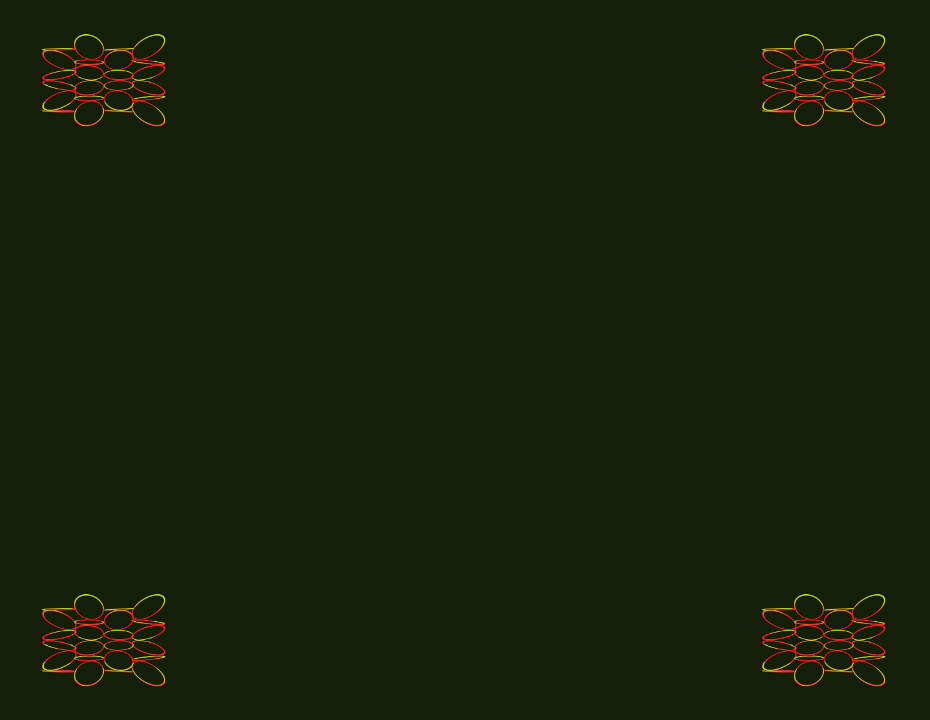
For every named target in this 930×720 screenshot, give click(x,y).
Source (825, 80)
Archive (105, 640)
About (825, 640)
